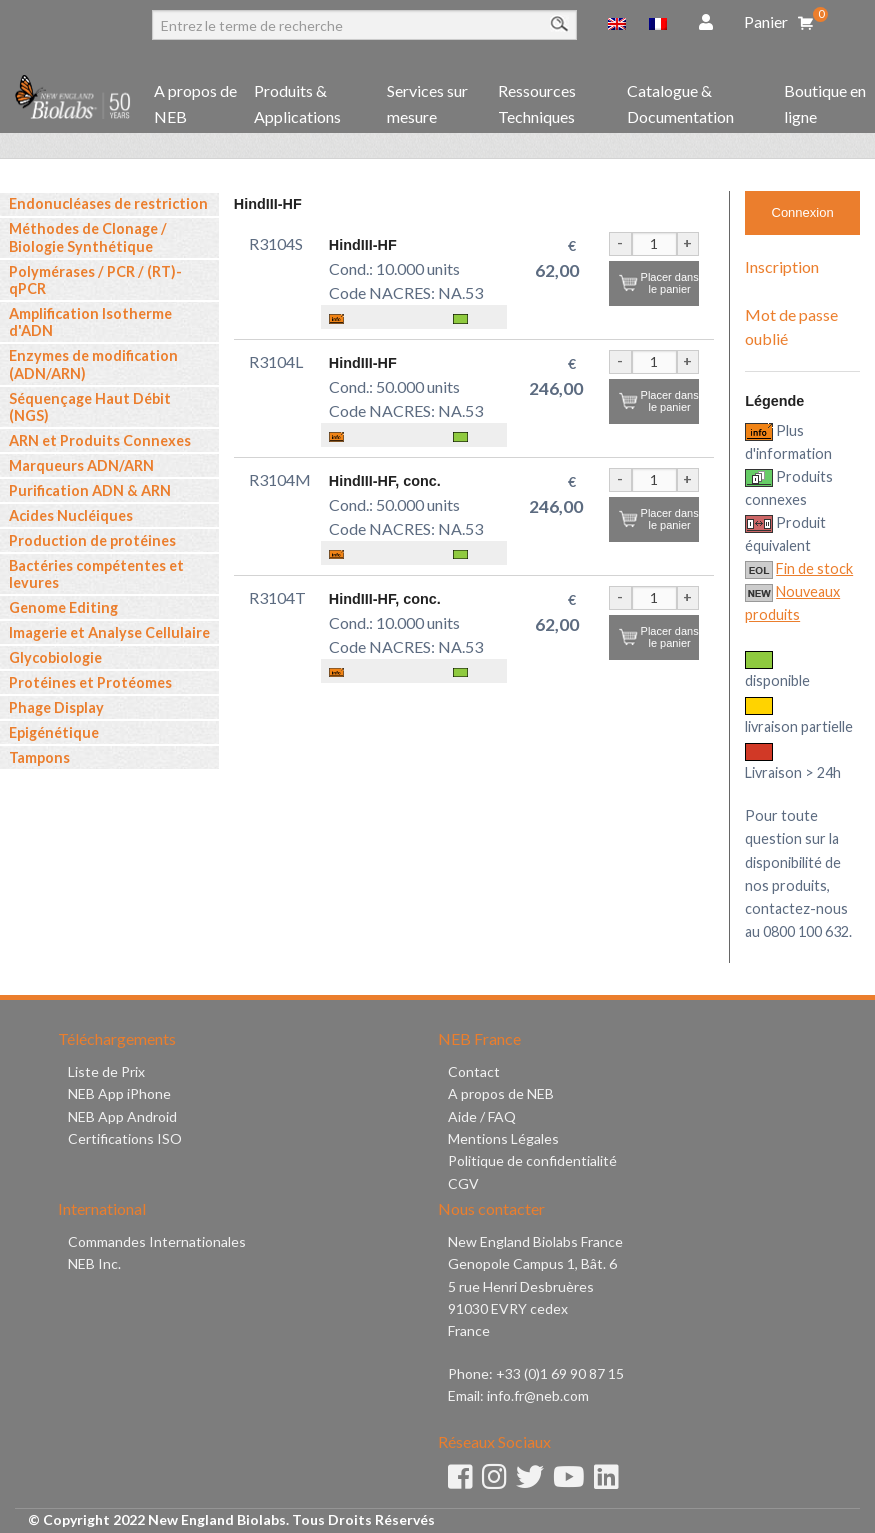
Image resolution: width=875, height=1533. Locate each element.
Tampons (39, 757)
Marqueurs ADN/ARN (81, 465)
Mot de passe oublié (791, 326)
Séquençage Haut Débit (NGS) (90, 407)
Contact (474, 1071)
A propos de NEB (195, 103)
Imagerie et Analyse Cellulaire (109, 632)
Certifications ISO (125, 1138)
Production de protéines (92, 540)
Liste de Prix (106, 1071)
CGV (463, 1183)
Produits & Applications (297, 103)
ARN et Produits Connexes (100, 440)
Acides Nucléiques (71, 515)
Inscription (782, 266)
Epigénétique (54, 732)
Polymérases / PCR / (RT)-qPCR (95, 280)
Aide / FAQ (482, 1116)
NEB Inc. (94, 1263)
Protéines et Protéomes (90, 682)
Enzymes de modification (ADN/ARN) (93, 364)
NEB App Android (122, 1116)
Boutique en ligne (825, 103)
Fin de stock (814, 568)
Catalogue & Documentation (680, 103)
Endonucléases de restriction (108, 203)
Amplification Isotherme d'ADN (90, 322)
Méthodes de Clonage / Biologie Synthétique (88, 237)
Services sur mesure (427, 103)
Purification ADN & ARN (90, 490)
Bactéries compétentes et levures (96, 574)
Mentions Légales (503, 1138)
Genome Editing (63, 607)
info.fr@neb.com (538, 1395)
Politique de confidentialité (532, 1160)
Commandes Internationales (157, 1241)
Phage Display (56, 707)
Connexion (803, 212)
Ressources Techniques (537, 103)
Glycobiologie (55, 657)
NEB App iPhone (119, 1093)
